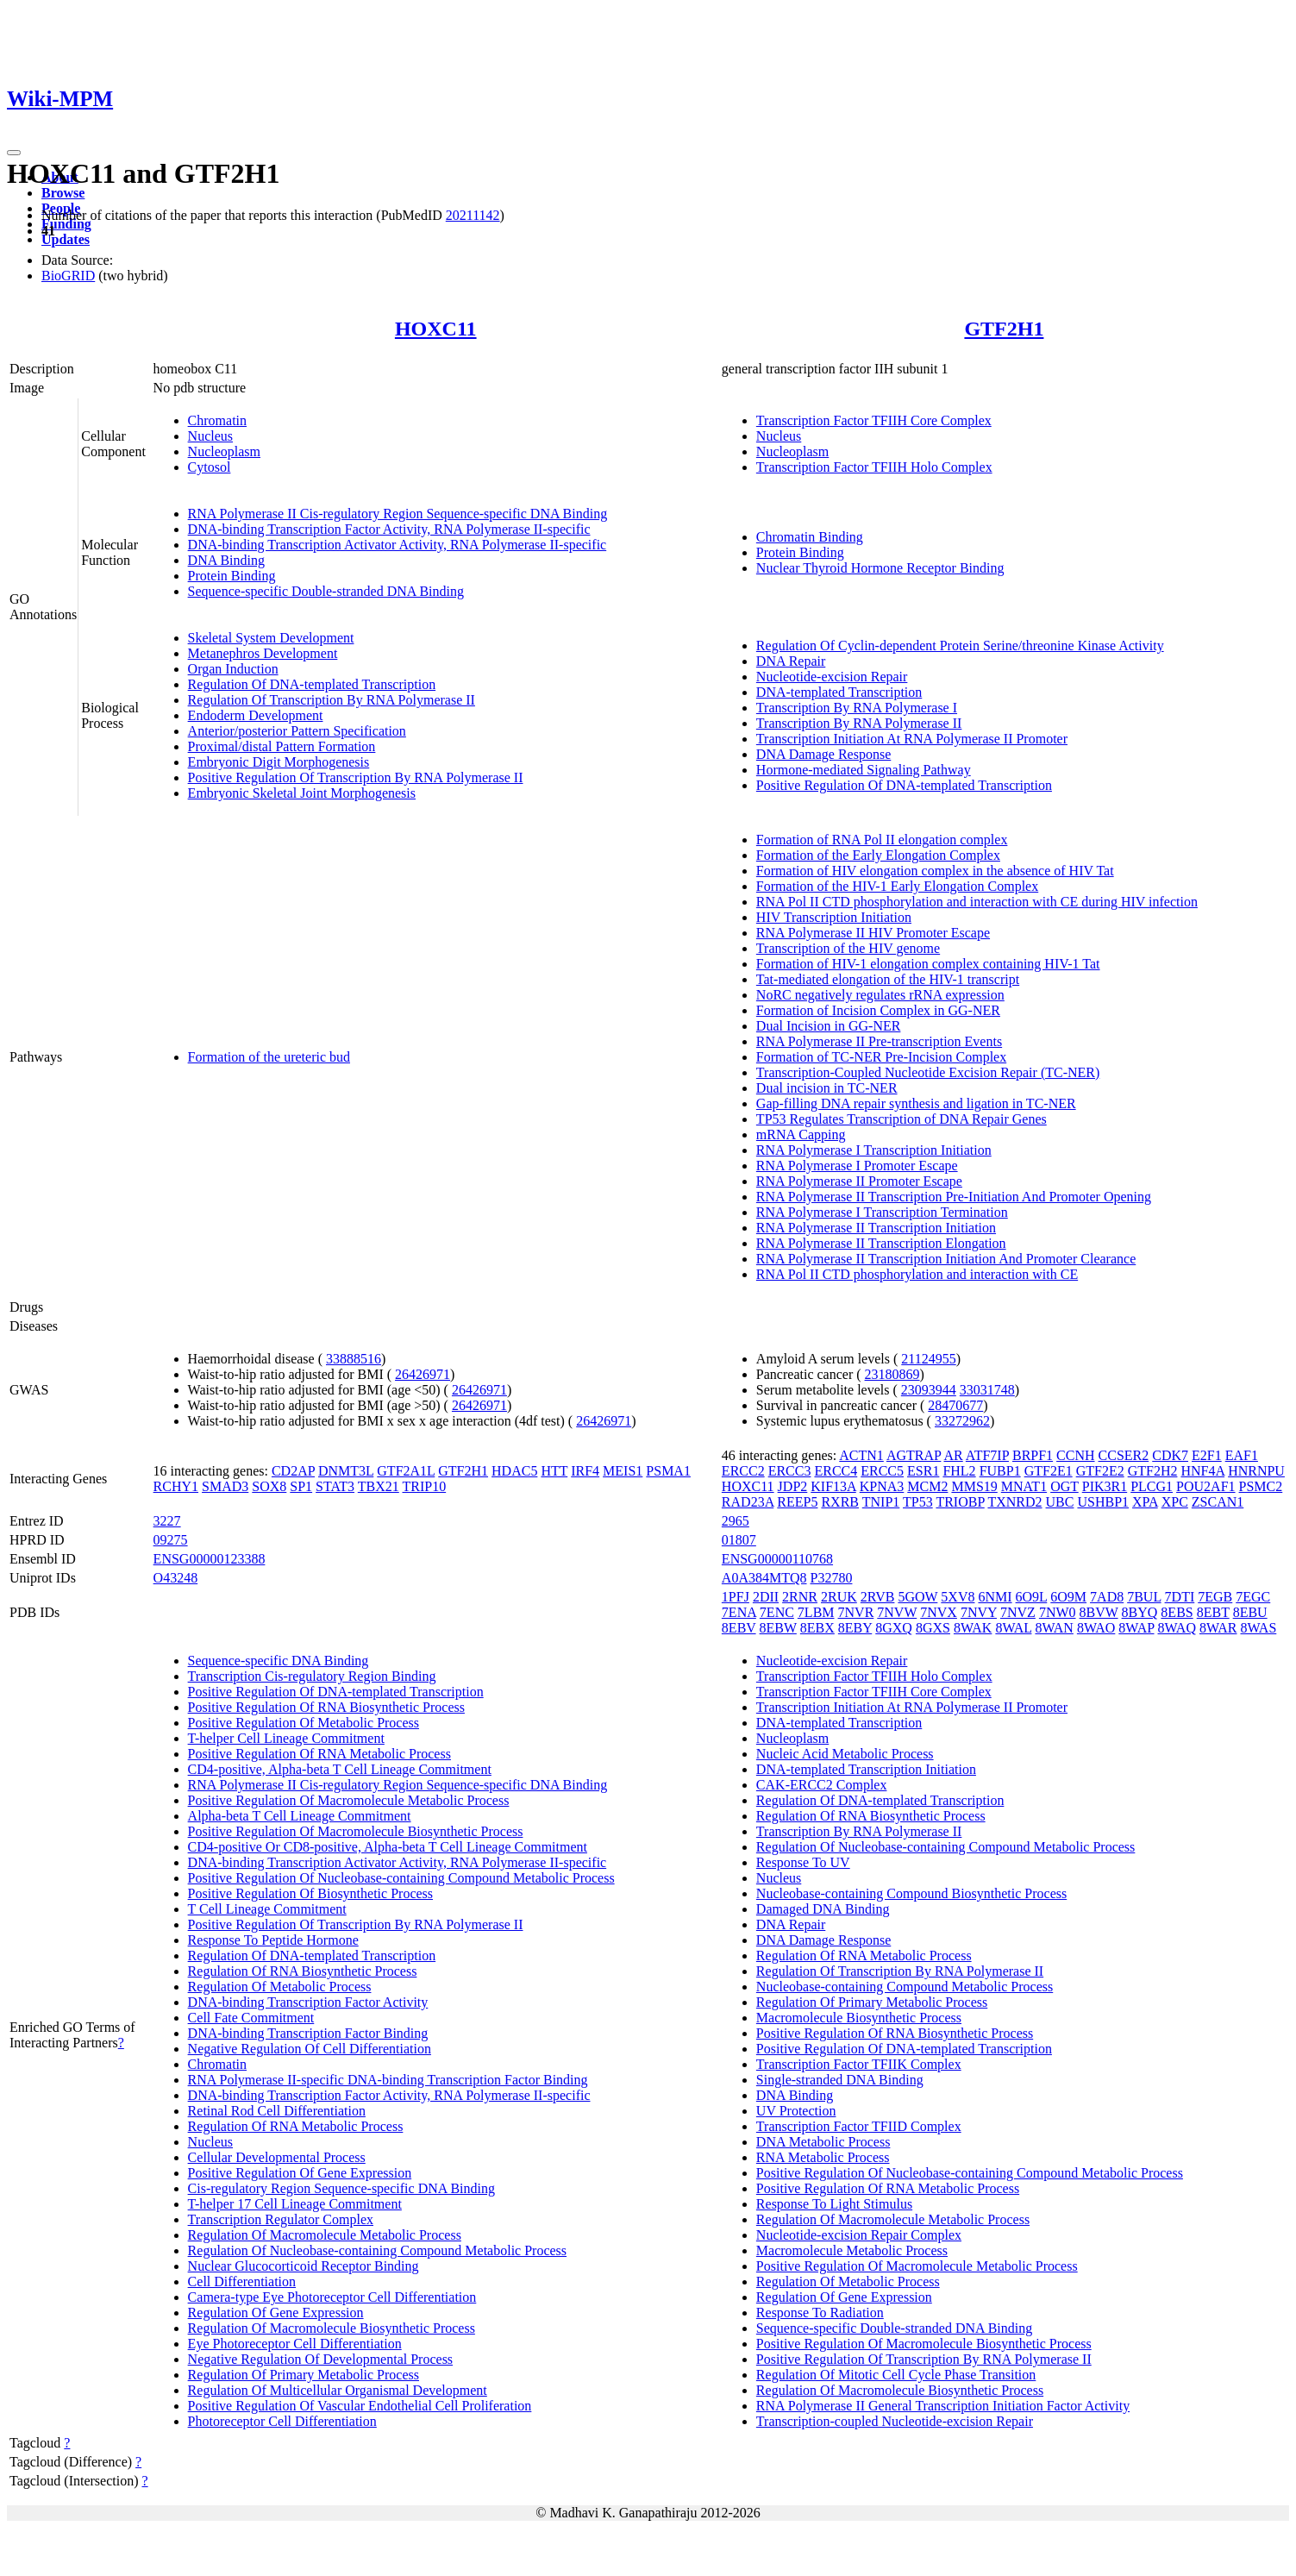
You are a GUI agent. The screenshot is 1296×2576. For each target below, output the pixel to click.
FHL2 (958, 1470)
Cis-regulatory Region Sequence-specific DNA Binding (341, 2188)
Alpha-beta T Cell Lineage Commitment (299, 1815)
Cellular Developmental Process (277, 2157)
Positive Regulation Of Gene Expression (300, 2172)
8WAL (1013, 1627)
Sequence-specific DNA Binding (278, 1660)
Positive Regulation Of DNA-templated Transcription (904, 785)
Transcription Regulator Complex (280, 2219)
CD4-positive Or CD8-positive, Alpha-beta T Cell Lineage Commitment (387, 1847)
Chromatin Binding (809, 537)
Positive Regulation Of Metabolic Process (303, 1722)
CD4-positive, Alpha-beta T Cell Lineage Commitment (339, 1769)
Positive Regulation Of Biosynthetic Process (310, 1893)
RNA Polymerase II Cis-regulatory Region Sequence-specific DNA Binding (398, 513)
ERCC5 (882, 1470)
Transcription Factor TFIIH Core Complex (874, 420)
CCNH (1075, 1455)
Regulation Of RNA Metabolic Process (296, 2126)
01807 (739, 1539)
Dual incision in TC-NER (827, 1088)
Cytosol (209, 467)
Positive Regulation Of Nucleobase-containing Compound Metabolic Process (401, 1878)
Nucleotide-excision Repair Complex (858, 2235)
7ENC (777, 1612)
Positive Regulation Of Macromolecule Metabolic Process (349, 1800)
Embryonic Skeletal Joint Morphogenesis (302, 793)
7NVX (938, 1612)
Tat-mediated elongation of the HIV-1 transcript (887, 979)
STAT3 (335, 1486)
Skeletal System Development (271, 637)
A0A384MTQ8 (764, 1577)
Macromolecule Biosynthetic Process (858, 2017)
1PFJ (735, 1596)
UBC (1060, 1502)
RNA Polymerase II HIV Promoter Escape (873, 932)
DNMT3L (345, 1470)
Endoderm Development (255, 715)
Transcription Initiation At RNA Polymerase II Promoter (911, 738)
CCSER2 (1124, 1455)
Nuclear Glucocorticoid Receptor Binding (303, 2266)
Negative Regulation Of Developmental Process (320, 2359)
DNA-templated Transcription (839, 692)
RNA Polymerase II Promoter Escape (859, 1181)
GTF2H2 (1153, 1470)
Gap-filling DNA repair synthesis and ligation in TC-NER (916, 1103)
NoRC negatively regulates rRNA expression (880, 994)
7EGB (1215, 1596)
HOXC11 (436, 328)
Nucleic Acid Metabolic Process (845, 1753)
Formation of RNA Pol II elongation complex (882, 839)
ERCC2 (743, 1470)
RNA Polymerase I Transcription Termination (882, 1212)
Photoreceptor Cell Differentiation (282, 2421)
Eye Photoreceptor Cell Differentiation (295, 2343)
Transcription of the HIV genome (848, 948)
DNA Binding (226, 560)
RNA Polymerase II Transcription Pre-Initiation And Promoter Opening (953, 1196)
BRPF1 (1032, 1455)
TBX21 (378, 1486)
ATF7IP (987, 1455)
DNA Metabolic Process (823, 2141)
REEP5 (797, 1502)
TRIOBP (960, 1502)
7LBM (816, 1612)
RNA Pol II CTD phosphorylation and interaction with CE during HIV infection (977, 901)
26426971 (422, 1374)
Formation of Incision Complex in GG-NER (878, 1010)
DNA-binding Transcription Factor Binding (308, 2033)
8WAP (1136, 1627)
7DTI (1180, 1596)
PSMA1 (668, 1470)
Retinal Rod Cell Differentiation (277, 2110)
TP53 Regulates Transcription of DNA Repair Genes (901, 1119)
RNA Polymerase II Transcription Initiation (876, 1227)
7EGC (1253, 1596)
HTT (554, 1470)
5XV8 (957, 1596)
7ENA (739, 1612)
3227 (167, 1521)
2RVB (878, 1596)
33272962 (962, 1420)
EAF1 (1241, 1455)
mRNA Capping (801, 1134)
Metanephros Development (263, 653)
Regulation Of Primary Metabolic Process (303, 2374)
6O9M (1068, 1596)
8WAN (1054, 1627)
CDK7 (1170, 1455)
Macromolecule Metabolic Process (852, 2250)
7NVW (897, 1612)
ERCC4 (835, 1470)
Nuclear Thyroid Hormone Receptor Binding (880, 568)
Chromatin (217, 420)
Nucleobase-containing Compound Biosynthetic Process (911, 1893)
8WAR (1218, 1627)
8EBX (817, 1627)
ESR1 (923, 1470)
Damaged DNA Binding (823, 1909)
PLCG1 (1151, 1486)
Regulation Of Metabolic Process (280, 1986)
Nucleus (210, 436)
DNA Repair (790, 661)
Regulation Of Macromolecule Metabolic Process (324, 2235)
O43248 (175, 1577)
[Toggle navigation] (14, 152)
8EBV (739, 1627)
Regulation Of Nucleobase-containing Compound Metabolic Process (377, 2250)
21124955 (928, 1358)
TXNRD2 (1014, 1502)
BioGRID (68, 275)
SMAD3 (225, 1486)
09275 (170, 1539)
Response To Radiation (820, 2312)
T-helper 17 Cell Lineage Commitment (295, 2204)
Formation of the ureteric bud (269, 1057)
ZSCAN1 (1217, 1502)
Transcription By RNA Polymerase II (859, 723)
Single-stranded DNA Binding (839, 2079)
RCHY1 (175, 1486)
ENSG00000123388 (209, 1558)
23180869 (892, 1374)
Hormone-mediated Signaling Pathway (863, 769)
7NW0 (1057, 1612)
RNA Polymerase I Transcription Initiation (874, 1150)
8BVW (1099, 1612)
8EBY (855, 1627)
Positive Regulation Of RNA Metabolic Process (319, 1753)
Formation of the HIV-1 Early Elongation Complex (897, 886)
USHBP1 (1103, 1502)
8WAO (1096, 1627)
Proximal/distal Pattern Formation (282, 746)
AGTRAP (913, 1455)
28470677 (955, 1405)
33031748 (987, 1389)
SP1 (301, 1486)
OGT (1064, 1486)
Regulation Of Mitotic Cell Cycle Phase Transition (896, 2374)
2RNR (799, 1596)
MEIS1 (622, 1470)
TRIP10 (425, 1486)
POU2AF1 (1205, 1486)
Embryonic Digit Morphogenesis (279, 762)
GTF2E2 (1100, 1470)
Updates (65, 239)
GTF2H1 (1003, 328)
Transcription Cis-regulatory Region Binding (312, 1676)
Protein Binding (232, 575)
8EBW (778, 1627)
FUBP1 (1000, 1470)
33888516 (353, 1358)
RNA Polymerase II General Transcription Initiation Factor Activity (943, 2405)
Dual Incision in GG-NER (828, 1025)
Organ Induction (233, 668)
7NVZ (1018, 1612)
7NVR (856, 1612)
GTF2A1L (406, 1470)
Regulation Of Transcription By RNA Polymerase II (331, 700)
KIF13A (833, 1486)
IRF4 (585, 1470)
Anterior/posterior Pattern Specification (297, 731)
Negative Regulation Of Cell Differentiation (309, 2048)
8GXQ (893, 1627)
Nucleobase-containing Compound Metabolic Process (904, 1986)
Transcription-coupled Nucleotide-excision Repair (894, 2421)
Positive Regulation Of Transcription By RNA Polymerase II (355, 777)
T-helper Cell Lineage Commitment (286, 1738)
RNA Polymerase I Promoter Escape (857, 1165)
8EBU (1250, 1612)
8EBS (1177, 1612)
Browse (63, 192)
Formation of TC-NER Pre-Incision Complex (881, 1057)
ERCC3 (789, 1470)
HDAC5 (514, 1470)
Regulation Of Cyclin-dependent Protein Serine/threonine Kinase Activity (960, 645)
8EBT (1213, 1612)
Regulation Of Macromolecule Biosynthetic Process (331, 2328)
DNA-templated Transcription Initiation (866, 1769)
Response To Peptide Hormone (273, 1940)
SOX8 (269, 1486)
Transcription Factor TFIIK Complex (858, 2064)
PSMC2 (1261, 1486)
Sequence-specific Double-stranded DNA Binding (326, 591)
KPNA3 (882, 1486)
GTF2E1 (1048, 1470)
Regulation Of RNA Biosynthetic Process (302, 1971)
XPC (1174, 1502)
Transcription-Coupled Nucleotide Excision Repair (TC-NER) (927, 1072)
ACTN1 (861, 1455)
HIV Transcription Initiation (833, 917)
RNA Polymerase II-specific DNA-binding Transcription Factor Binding (388, 2079)
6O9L (1032, 1596)
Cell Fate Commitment (251, 2017)
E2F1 (1207, 1455)
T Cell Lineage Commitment (267, 1909)
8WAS (1259, 1627)
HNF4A (1202, 1470)
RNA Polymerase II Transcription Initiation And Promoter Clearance (946, 1258)
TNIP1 (881, 1502)
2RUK (839, 1596)
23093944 (928, 1389)
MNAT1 (1024, 1486)
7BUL (1144, 1596)
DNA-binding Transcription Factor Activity (308, 2002)
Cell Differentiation (242, 2281)
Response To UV (803, 1862)
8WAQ (1177, 1627)
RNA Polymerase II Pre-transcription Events (879, 1041)
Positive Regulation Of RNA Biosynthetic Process (326, 1707)
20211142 (473, 215)
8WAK (973, 1627)
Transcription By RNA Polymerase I (856, 707)
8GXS (933, 1627)
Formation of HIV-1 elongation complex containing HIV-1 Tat (928, 963)
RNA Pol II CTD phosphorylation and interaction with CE (917, 1274)
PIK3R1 (1104, 1486)
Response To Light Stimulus (834, 2204)
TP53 (918, 1502)
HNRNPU (1256, 1470)
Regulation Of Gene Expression (276, 2312)
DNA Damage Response (823, 754)
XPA (1145, 1502)
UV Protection (796, 2110)
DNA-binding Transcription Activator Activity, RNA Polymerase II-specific (397, 544)
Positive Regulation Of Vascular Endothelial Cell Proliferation (360, 2405)
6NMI (994, 1596)
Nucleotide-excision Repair (832, 676)
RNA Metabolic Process (823, 2157)
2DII (766, 1596)
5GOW (917, 1596)
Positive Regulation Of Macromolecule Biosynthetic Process (355, 1831)
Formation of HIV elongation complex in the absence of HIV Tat (935, 870)
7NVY (979, 1612)
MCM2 (927, 1486)
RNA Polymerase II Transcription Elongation (881, 1243)
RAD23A (747, 1502)
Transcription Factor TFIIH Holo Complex (874, 467)
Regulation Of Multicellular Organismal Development (337, 2390)
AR (953, 1455)
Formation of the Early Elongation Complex (878, 855)
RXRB (840, 1502)
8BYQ (1140, 1612)
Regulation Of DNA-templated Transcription (312, 684)
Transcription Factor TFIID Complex (858, 2126)
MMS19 (974, 1486)
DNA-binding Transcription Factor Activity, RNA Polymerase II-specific (389, 529)
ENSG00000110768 (777, 1558)
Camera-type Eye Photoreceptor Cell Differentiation (332, 2297)
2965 (735, 1521)
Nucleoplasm (224, 451)
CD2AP (293, 1470)
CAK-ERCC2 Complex (821, 1784)
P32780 (832, 1577)
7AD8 (1107, 1596)
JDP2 (793, 1486)
